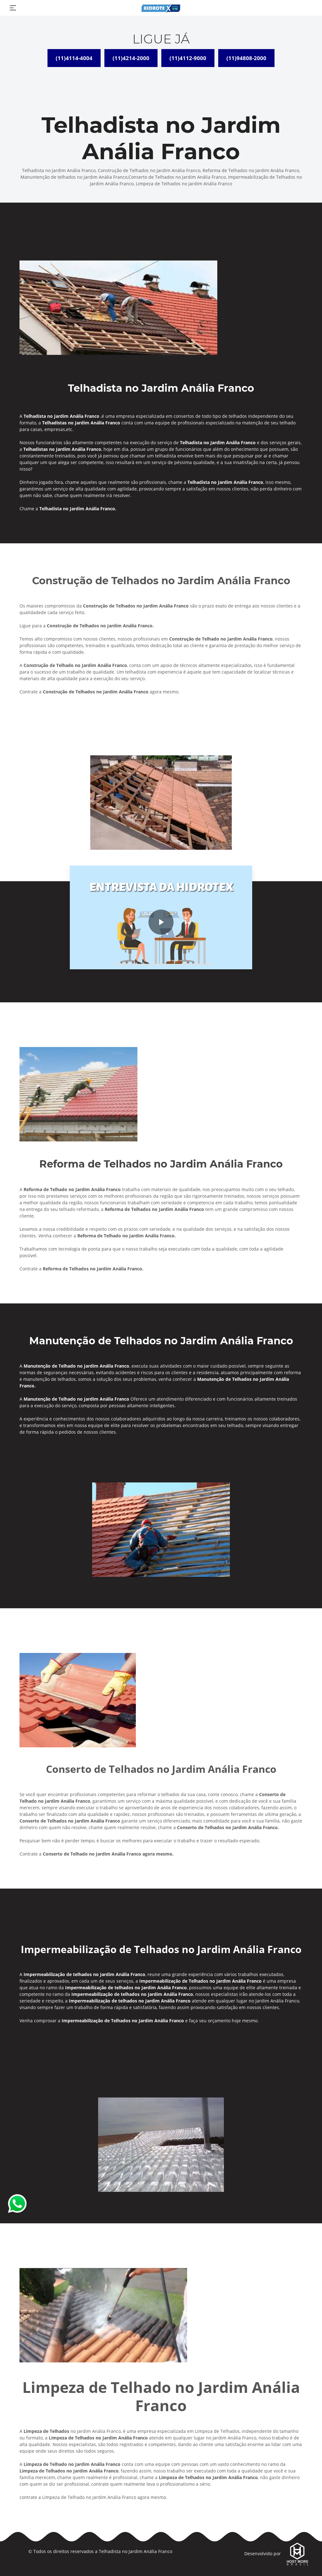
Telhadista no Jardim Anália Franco (135, 2551)
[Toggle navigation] (12, 8)
